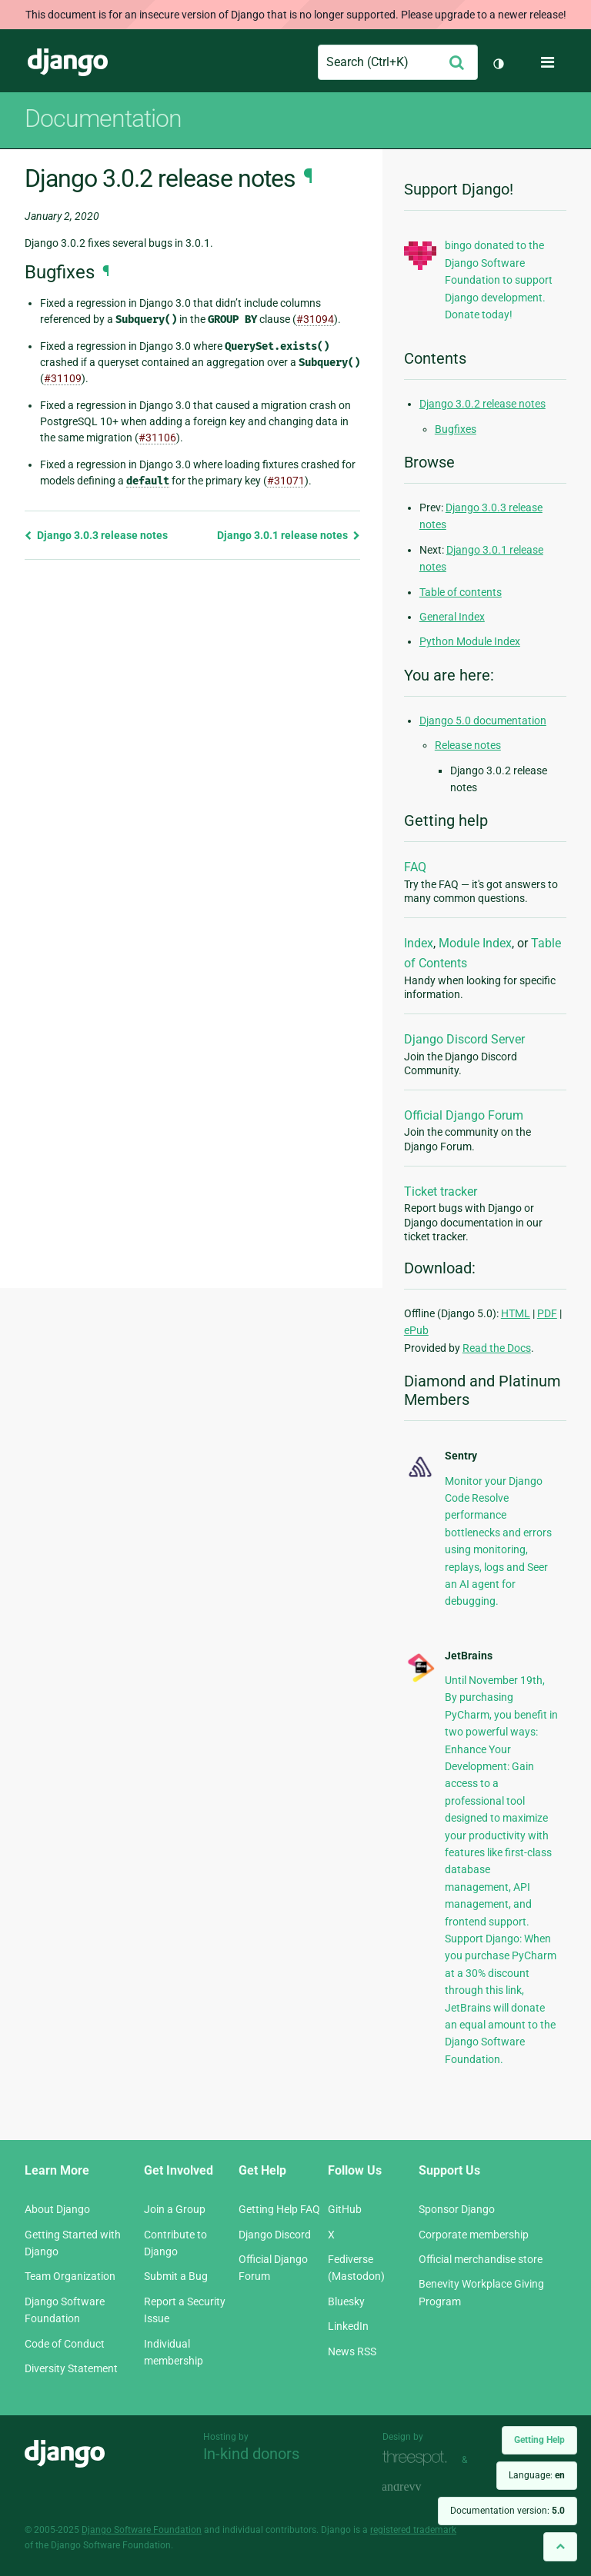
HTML (515, 1313)
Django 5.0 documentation (482, 720)
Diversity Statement (71, 2368)
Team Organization (70, 2276)
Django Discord (275, 2234)
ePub (416, 1330)
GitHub (345, 2209)
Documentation (103, 118)
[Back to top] (560, 2546)
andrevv (418, 2487)
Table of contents (460, 592)
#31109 (63, 378)
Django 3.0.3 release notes (96, 535)
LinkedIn (348, 2326)
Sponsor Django (457, 2209)
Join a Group (174, 2209)
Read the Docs (496, 1348)
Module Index (475, 943)
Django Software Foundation (142, 2529)
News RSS (352, 2351)
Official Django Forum (463, 1115)
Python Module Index (469, 641)
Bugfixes (455, 429)
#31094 (315, 319)
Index (418, 943)
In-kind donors (251, 2454)
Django (68, 62)
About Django (57, 2209)
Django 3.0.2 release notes (482, 404)
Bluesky (346, 2301)
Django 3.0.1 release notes (288, 535)
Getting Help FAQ (279, 2209)
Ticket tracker (440, 1191)
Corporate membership (474, 2234)
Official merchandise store (481, 2259)
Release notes (468, 745)
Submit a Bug (176, 2276)
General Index (452, 617)
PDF (547, 1313)
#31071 (286, 480)
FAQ (415, 867)
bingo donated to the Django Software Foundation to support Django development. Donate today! (499, 280)
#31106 (157, 437)
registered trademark (413, 2529)
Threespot (418, 2458)
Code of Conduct (65, 2344)
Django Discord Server (464, 1039)
